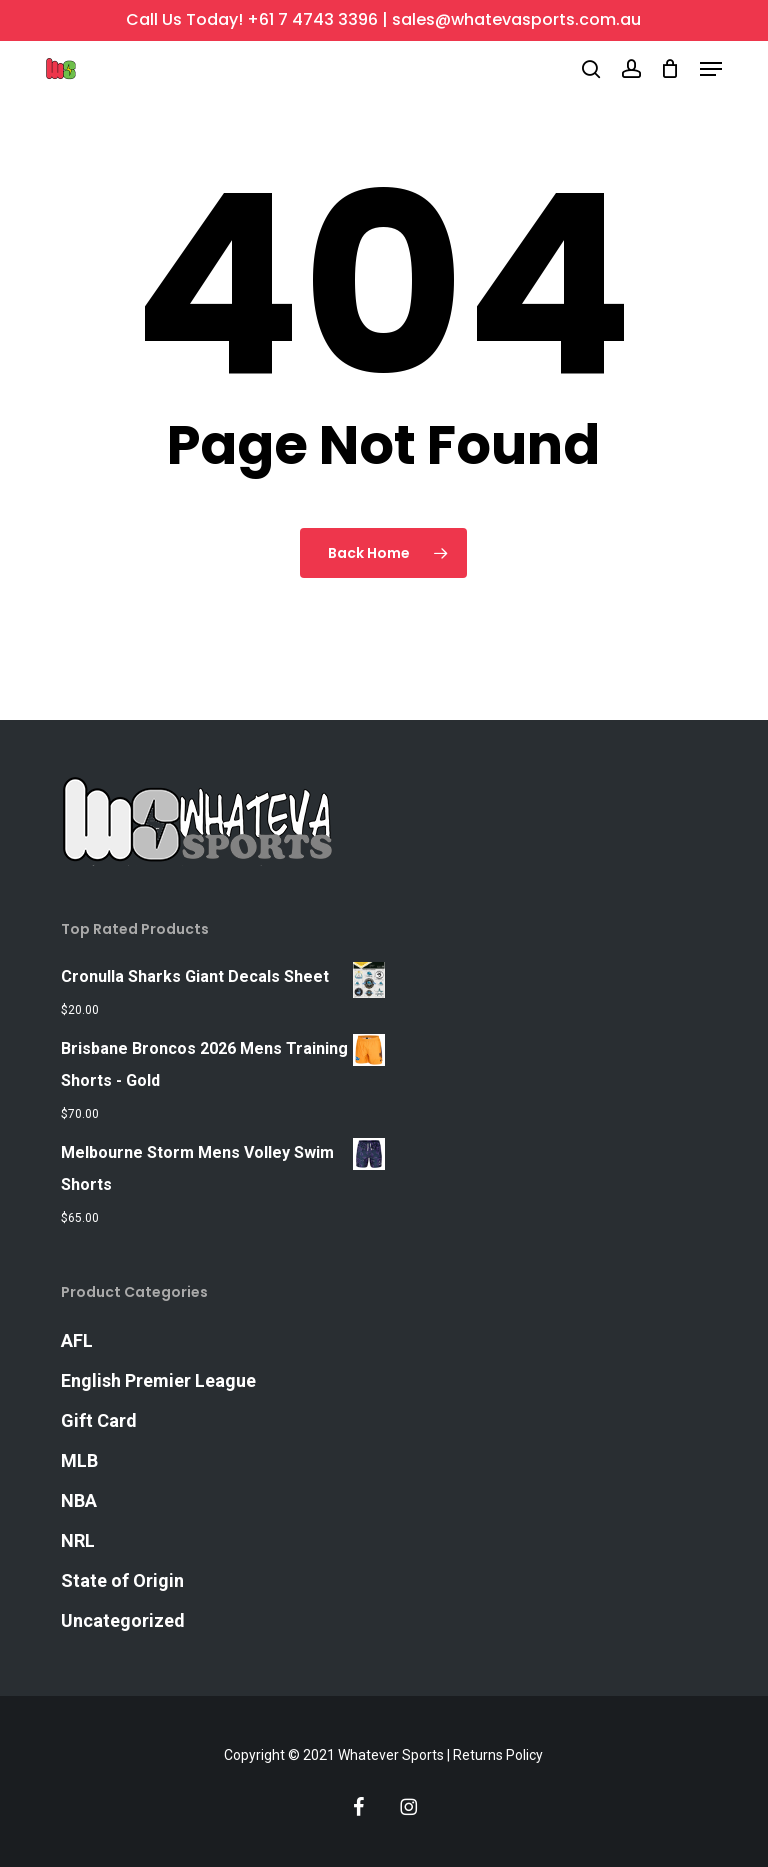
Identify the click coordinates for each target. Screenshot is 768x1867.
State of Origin (122, 1580)
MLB (79, 1460)
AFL (77, 1340)
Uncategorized (123, 1620)
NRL (78, 1540)
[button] (711, 69)
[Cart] (670, 69)
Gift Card (99, 1420)
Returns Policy (498, 1755)
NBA (79, 1500)
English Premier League (158, 1380)
